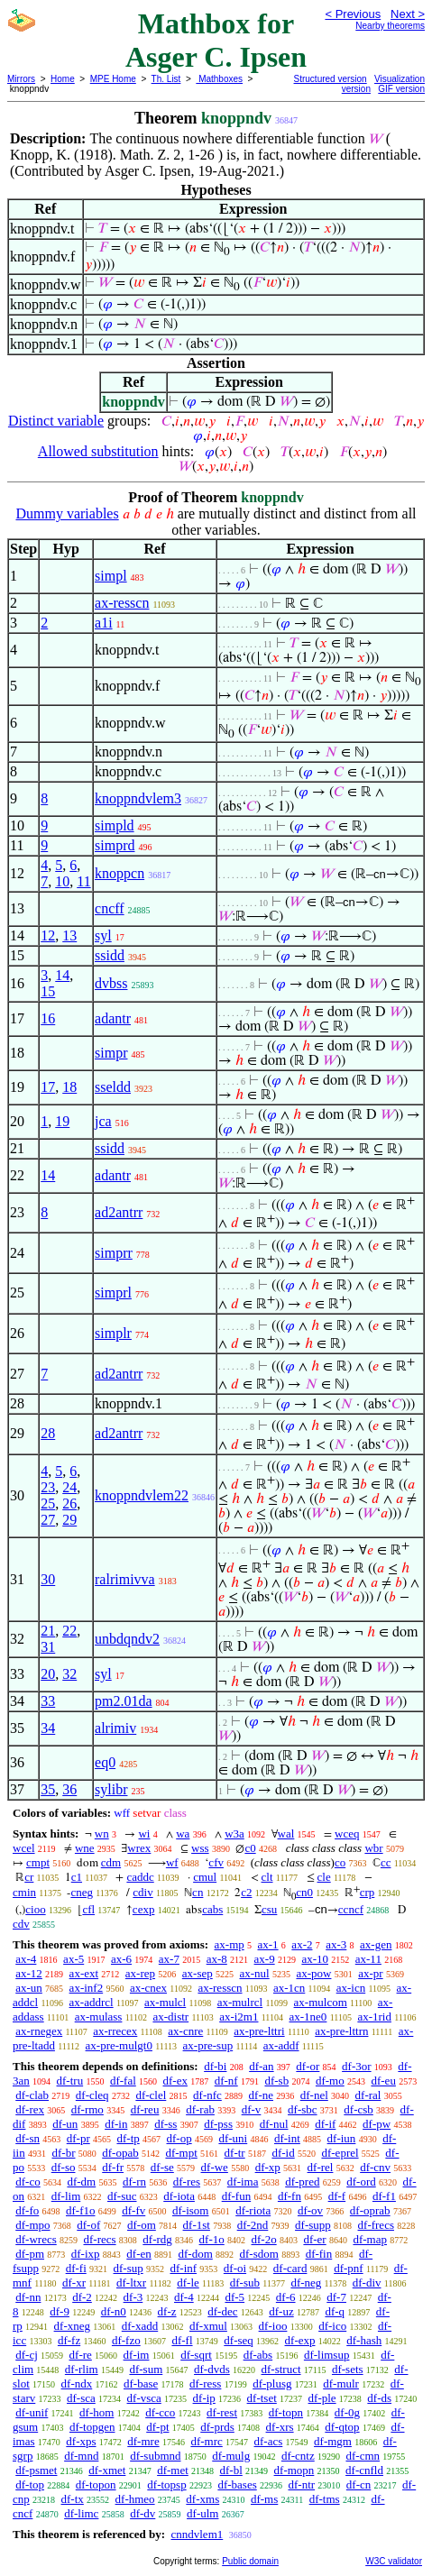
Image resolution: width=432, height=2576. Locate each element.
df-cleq (92, 2095)
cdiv (142, 1892)
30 (48, 1579)
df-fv (133, 2210)
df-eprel (339, 2152)
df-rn (134, 2181)
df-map (370, 2239)
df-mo (330, 2080)
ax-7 (169, 1959)
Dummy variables (66, 513)
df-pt (157, 2427)
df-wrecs (35, 2239)
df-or (307, 2066)
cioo (35, 1909)
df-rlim (81, 2369)
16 (48, 1018)
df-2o (264, 2239)
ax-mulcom (320, 2002)
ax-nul (254, 1973)
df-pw (377, 2124)
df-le (188, 2282)
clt (267, 1877)
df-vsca (144, 2398)
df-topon (96, 2484)
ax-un (28, 1987)
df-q (335, 2311)
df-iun (341, 2138)
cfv (216, 1862)
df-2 (82, 2297)
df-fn (289, 2196)
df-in (116, 2124)
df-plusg (272, 2383)
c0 (249, 1848)
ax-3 (336, 1944)
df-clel (150, 2095)
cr (28, 1877)
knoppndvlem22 (141, 1495)
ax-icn (350, 1987)
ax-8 (217, 1959)
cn (197, 1892)
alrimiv (115, 1728)
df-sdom (259, 2253)
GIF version (401, 89)
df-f (337, 2196)
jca (103, 1121)
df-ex (175, 2080)
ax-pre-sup (208, 2045)
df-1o (212, 2239)
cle (324, 1877)
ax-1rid (374, 2016)
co (340, 1862)
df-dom (196, 2253)
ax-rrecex (115, 2031)
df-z (167, 2311)
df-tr (235, 2152)
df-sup (128, 2268)
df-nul (274, 2124)
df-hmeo (135, 2499)
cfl (88, 1909)
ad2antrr (118, 1212)
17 (48, 1087)
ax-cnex (148, 1987)
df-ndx (77, 2383)
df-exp (300, 2340)
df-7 (336, 2297)
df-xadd (140, 2326)
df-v (252, 2109)
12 (48, 935)
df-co (27, 2181)
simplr (113, 1333)
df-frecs (376, 2225)
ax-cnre (185, 2031)
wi (144, 1833)
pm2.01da (123, 1701)
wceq (347, 1833)
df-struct (281, 2369)
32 (69, 1674)
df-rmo (87, 2109)
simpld (114, 825)
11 (83, 881)
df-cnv (375, 2167)
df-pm (29, 2253)
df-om (141, 2225)
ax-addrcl (91, 2002)
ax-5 (73, 1959)
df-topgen (92, 2427)
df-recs (99, 2239)
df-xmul (208, 2326)
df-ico (332, 2326)
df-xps (81, 2441)
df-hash (363, 2340)
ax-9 (264, 1959)
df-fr (113, 2167)
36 (69, 1789)
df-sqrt (196, 2354)
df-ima (243, 2181)
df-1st (196, 2225)
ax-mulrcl (240, 2002)
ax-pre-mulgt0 (119, 2045)
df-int (287, 2138)
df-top (29, 2484)
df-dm (81, 2181)
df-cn (358, 2484)
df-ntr (301, 2484)
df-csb (358, 2109)
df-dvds (212, 2369)
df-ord (361, 2181)
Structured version (330, 79)
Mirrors (21, 79)
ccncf (350, 1909)
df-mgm (333, 2441)
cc (386, 1862)
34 (48, 1728)
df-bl (231, 2470)
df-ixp (85, 2253)
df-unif (31, 2412)
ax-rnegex (38, 2031)
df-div (367, 2282)
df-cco (160, 2412)
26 (69, 1503)
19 (62, 1121)
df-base (141, 2383)
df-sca (81, 2398)
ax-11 (368, 1959)
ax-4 (25, 1959)
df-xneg (72, 2326)
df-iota (179, 2196)
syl (103, 935)
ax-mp (229, 1944)
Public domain (250, 2561)
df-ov (310, 2210)
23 (48, 1487)
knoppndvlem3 (138, 798)
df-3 (133, 2297)
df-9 (59, 2311)
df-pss (218, 2124)
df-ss (165, 2124)
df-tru (70, 2080)
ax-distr (170, 2016)
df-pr (78, 2138)
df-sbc (302, 2109)
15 (48, 991)
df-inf (183, 2268)
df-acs (268, 2441)
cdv (21, 1923)
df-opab (120, 2152)
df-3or (357, 2066)
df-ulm (202, 2513)
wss (200, 1848)
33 (48, 1701)
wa (182, 1833)
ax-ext (83, 1973)
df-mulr (341, 2383)
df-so (63, 2167)
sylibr (111, 1789)
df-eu (383, 2080)
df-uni (232, 2138)
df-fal (123, 2080)
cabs (212, 1909)
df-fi (76, 2268)
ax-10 (314, 1959)
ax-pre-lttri (259, 2031)
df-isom (190, 2210)
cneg (81, 1892)
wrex (139, 1848)
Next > (408, 14)
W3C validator (393, 2561)
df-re (80, 2354)
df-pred (302, 2181)
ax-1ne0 (308, 2016)
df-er (314, 2239)
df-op (179, 2138)
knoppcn (119, 873)
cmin (24, 1892)
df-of (88, 2225)
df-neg (305, 2282)
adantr (113, 1018)
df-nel (314, 2095)
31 (48, 1647)
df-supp (313, 2225)
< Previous (353, 14)
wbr (373, 1848)
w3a (234, 1833)
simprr (114, 1252)
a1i (104, 622)
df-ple (322, 2398)
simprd (114, 845)
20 (48, 1674)
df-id (282, 2152)
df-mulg (231, 2455)
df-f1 (384, 2196)
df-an (261, 2066)
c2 (246, 1892)
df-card (290, 2268)
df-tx (72, 2499)
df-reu (145, 2109)
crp (367, 1892)
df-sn (27, 2138)
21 (48, 1630)
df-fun (237, 2196)
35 (48, 1789)
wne (85, 1848)
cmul (204, 1877)
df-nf (226, 2080)
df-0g (347, 2412)
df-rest (222, 2412)
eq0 (105, 1762)
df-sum (145, 2369)
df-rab (200, 2109)
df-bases (236, 2484)
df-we (214, 2167)
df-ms (264, 2499)
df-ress (205, 2383)
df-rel (321, 2167)
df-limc (81, 2513)
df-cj (26, 2354)
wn (102, 1833)
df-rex (29, 2109)
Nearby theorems (390, 26)
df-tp (127, 2138)
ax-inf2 (86, 1987)
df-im (137, 2354)
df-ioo (273, 2326)
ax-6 (121, 1959)
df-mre (143, 2441)
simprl (113, 1292)
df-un (65, 2124)
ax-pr (370, 1973)
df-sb (276, 2080)
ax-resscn (122, 602)
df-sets (347, 2369)
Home (63, 79)
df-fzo (126, 2340)
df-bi (215, 2066)
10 (62, 881)
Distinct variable (56, 420)
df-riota (253, 2210)
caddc (139, 1877)
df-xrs (280, 2427)
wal (286, 1833)
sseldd (113, 1087)
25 (48, 1503)
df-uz (281, 2311)
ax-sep (197, 1973)
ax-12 (28, 1973)
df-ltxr (131, 2282)
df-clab (32, 2095)
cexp (144, 1909)
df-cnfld (364, 2470)
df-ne (261, 2095)
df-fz (69, 2340)
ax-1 (268, 1944)
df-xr (74, 2282)
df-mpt (181, 2152)
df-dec (222, 2311)
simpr (111, 1052)
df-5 (234, 2297)
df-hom (96, 2412)
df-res (186, 2181)
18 (69, 1087)
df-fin (319, 2253)
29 (69, 1519)
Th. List (166, 79)
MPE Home (113, 79)
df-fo (27, 2210)
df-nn (28, 2297)
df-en (138, 2253)
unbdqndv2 (127, 1638)
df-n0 (113, 2311)
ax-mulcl (165, 2002)
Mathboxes (219, 79)
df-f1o (81, 2210)
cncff (109, 908)
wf (172, 1862)
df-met (172, 2470)
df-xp (267, 2167)
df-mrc (206, 2441)
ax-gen (375, 1944)
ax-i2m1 (238, 2016)
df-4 (184, 2297)
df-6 (286, 2297)
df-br (63, 2152)
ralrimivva (125, 1579)
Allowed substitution (98, 451)
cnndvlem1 (196, 2534)
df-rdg (157, 2239)
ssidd (109, 955)
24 (69, 1487)
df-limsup (327, 2354)
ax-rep (140, 1973)
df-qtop (342, 2427)
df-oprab (370, 2210)
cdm (111, 1862)
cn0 (304, 1892)
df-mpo (32, 2225)
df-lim (66, 2196)
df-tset (262, 2398)
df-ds (379, 2398)
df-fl (181, 2340)
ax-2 (301, 1944)
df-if (325, 2124)
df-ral (368, 2095)
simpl (111, 575)
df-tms (324, 2499)
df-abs (258, 2354)
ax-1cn (289, 1987)
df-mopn (294, 2470)
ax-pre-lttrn (341, 2031)
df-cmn (362, 2455)
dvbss (111, 983)
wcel (24, 1848)
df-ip (204, 2398)
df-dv (142, 2513)
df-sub (245, 2282)
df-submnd (155, 2455)
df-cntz (298, 2455)
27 (48, 1519)
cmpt (38, 1862)
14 (62, 975)
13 (69, 935)
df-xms (202, 2499)
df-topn (286, 2412)
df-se (162, 2167)
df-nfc (207, 2095)
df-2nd (253, 2225)
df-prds (217, 2427)
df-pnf (348, 2268)
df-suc (122, 2196)
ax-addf (281, 2045)
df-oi (235, 2268)
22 (69, 1630)
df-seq (238, 2340)
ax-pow (313, 1973)
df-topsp (166, 2484)
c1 (76, 1877)
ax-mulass (99, 2016)
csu (269, 1909)
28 (48, 1433)
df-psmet (36, 2470)
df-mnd (81, 2455)
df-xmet (106, 2470)
